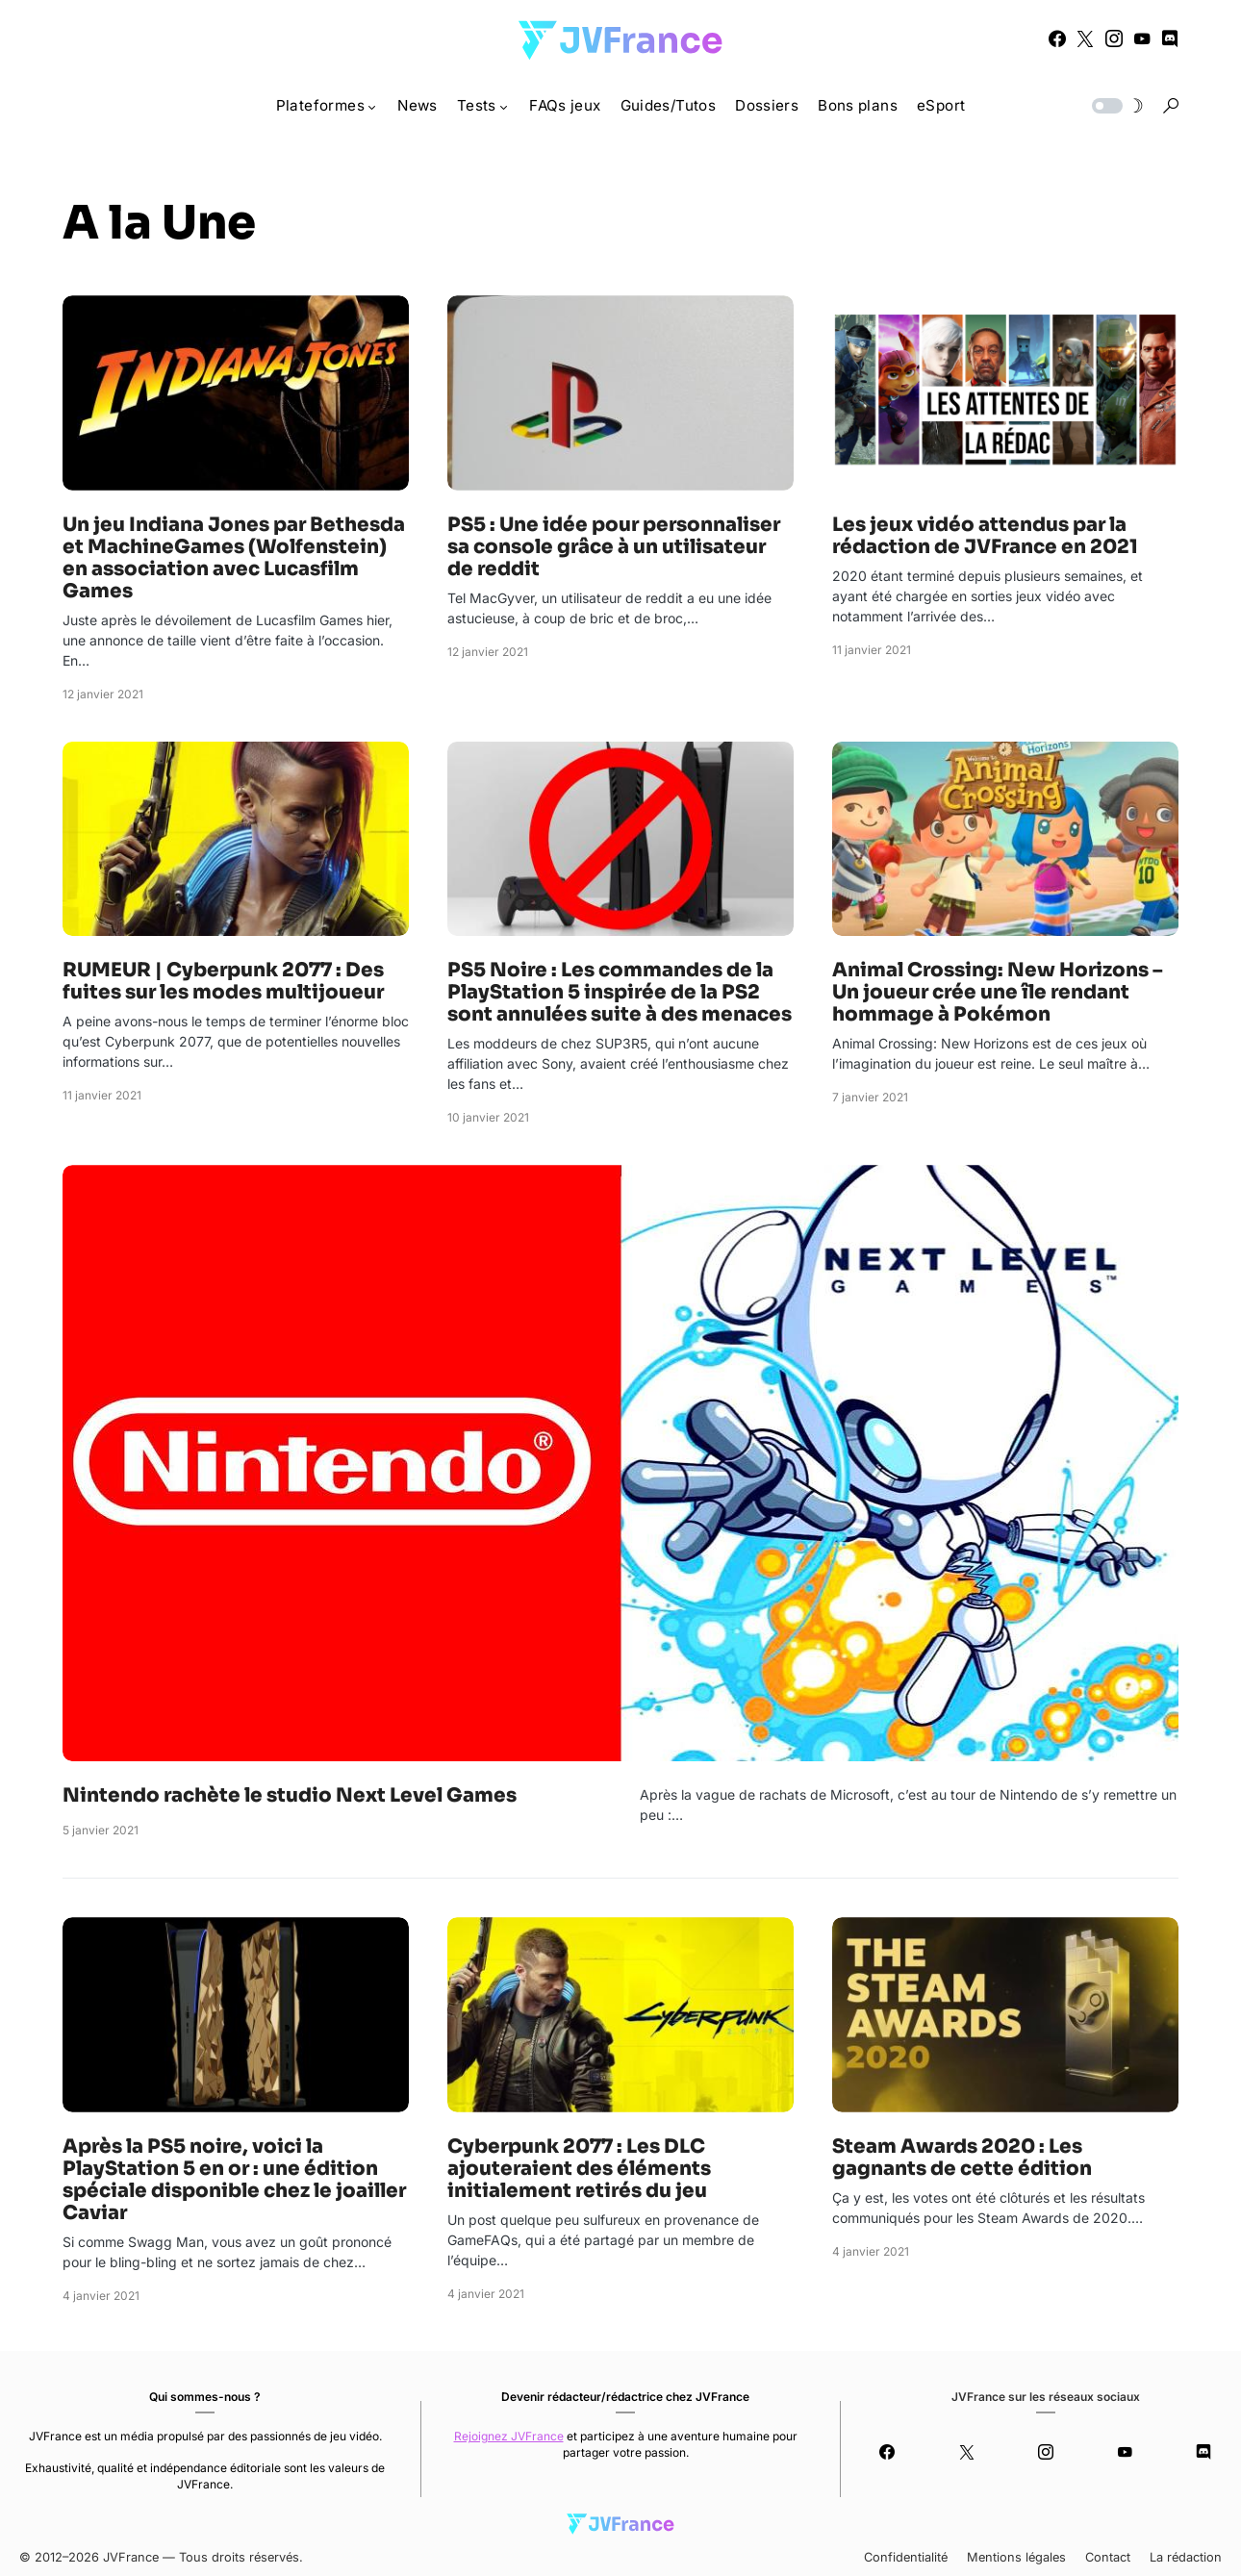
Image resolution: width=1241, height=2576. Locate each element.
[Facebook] (1057, 38)
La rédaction (1186, 2557)
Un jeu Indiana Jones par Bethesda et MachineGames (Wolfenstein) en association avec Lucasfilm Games (234, 558)
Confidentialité (906, 2557)
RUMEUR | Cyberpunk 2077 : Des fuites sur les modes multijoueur (223, 981)
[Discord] (1169, 38)
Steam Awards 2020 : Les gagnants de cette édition (962, 2157)
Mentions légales (1016, 2557)
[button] (1116, 105)
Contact (1107, 2557)
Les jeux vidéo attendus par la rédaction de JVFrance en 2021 (985, 536)
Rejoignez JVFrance (509, 2436)
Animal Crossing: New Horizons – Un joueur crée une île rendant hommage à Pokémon (997, 992)
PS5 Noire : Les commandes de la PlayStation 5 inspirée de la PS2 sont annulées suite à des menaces (619, 992)
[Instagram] (1114, 38)
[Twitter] (1085, 38)
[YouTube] (1142, 38)
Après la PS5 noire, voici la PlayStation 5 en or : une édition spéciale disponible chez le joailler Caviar (234, 2179)
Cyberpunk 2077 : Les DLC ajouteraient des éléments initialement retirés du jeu (579, 2168)
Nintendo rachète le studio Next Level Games (290, 1795)
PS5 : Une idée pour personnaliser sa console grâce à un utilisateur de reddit (613, 547)
